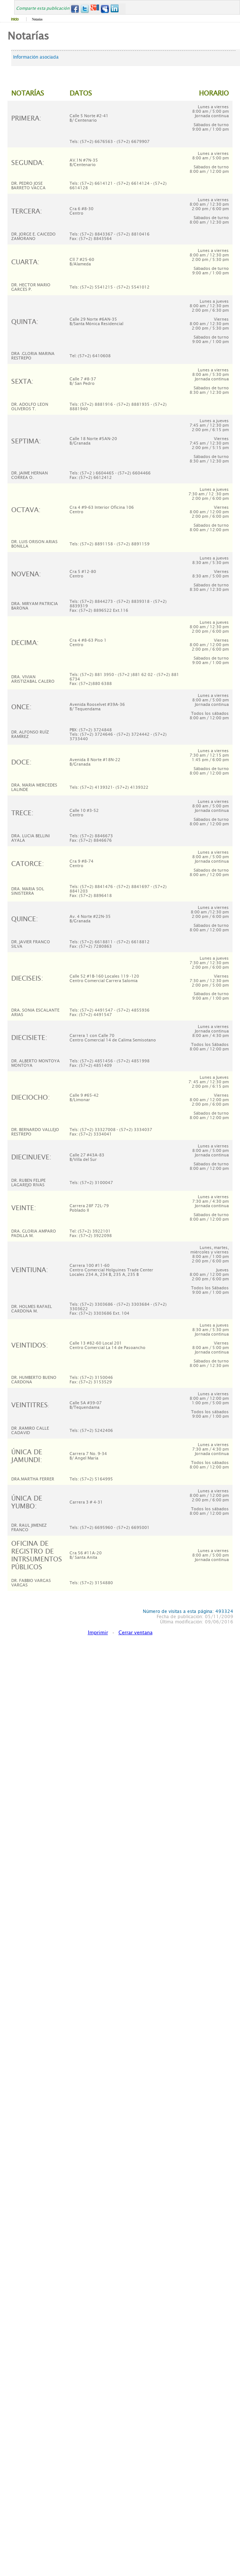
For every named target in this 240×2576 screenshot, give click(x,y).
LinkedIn (115, 8)
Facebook (74, 8)
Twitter (84, 8)
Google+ (94, 8)
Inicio (14, 19)
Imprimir (98, 1632)
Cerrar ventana (136, 1632)
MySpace (105, 8)
